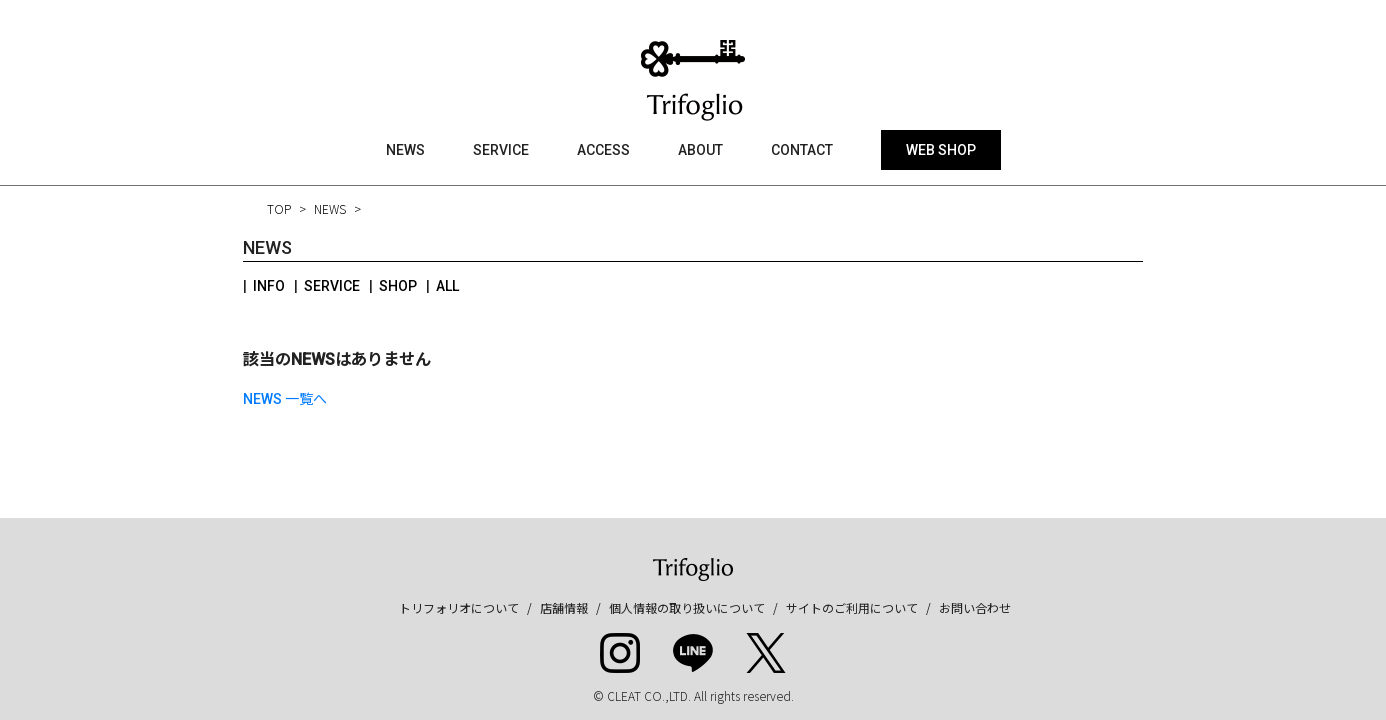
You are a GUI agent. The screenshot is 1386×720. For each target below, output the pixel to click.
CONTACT (802, 150)
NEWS (405, 150)
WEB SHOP (941, 150)
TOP (279, 208)
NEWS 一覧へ (285, 399)
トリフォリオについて (459, 607)
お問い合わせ (975, 607)
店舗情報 (564, 607)
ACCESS (603, 150)
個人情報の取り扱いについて (687, 607)
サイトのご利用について (852, 607)
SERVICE (501, 150)
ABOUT (700, 150)
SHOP (398, 286)
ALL (447, 286)
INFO (269, 286)
